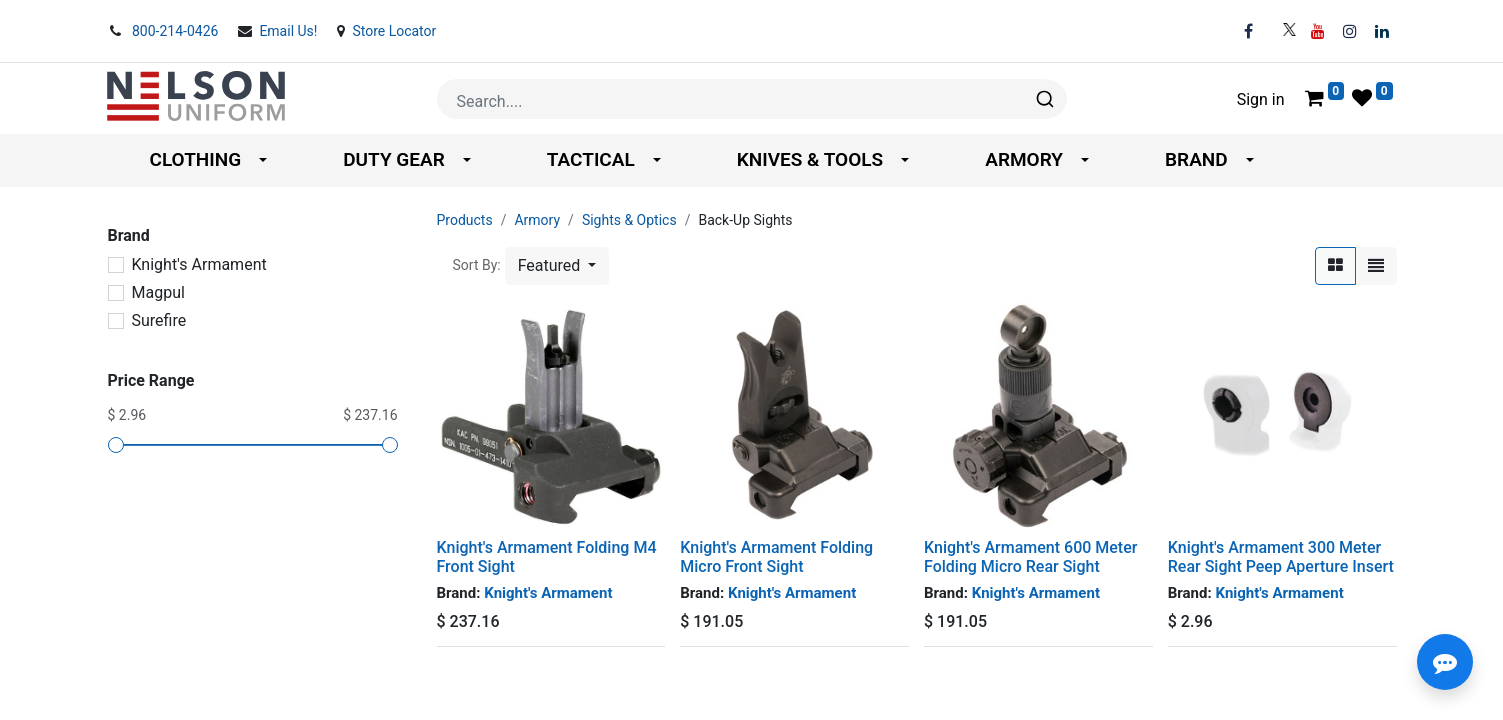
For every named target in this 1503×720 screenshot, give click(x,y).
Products (465, 220)
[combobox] (752, 99)
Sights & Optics (629, 220)
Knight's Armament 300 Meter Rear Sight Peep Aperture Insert (1281, 557)
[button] (557, 266)
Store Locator (394, 31)
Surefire (159, 320)
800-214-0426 (177, 31)
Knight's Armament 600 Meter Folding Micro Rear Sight (1030, 557)
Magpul (158, 292)
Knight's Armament (199, 264)
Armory (537, 220)
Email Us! (290, 31)
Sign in (1261, 99)
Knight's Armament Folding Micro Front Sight (776, 557)
